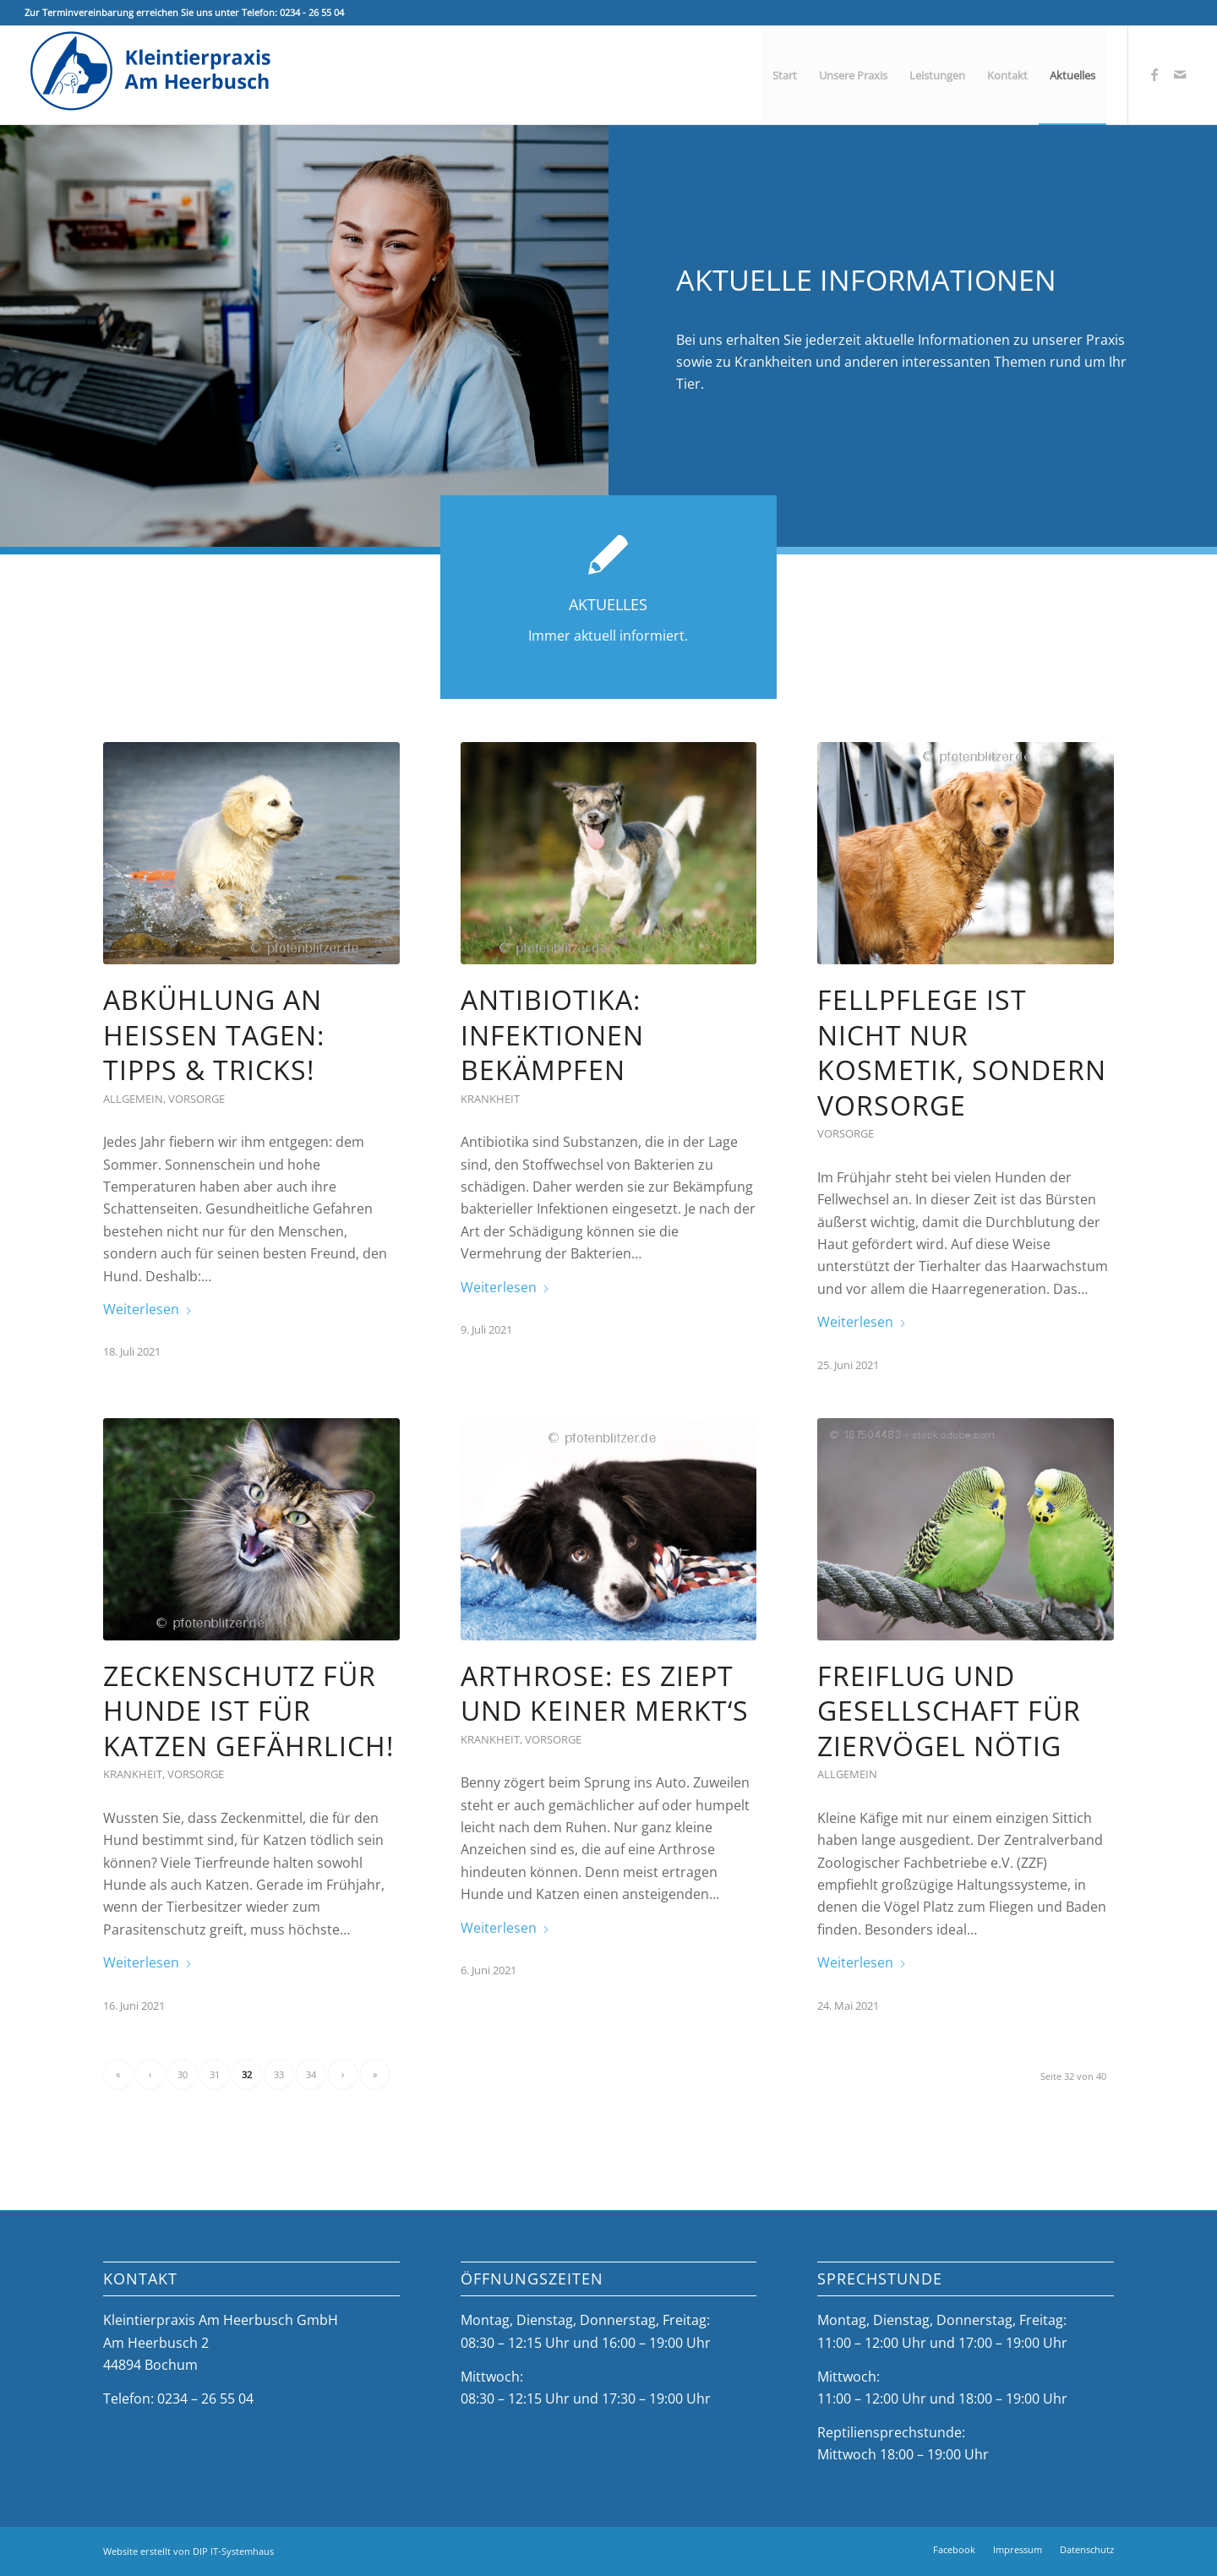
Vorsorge (196, 1098)
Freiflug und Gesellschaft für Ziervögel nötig (949, 1710)
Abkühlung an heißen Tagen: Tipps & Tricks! (214, 1034)
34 (311, 2074)
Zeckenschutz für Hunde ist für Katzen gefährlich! (248, 1710)
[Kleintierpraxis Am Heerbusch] (151, 75)
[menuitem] (784, 75)
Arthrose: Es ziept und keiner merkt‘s (605, 1693)
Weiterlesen (148, 1309)
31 (215, 2074)
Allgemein (133, 1098)
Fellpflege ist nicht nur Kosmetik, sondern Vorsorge (961, 1052)
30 (182, 2074)
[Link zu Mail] (1179, 74)
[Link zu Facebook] (1154, 74)
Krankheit (490, 1098)
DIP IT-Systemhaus (233, 2551)
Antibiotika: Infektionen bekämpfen (552, 1034)
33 (279, 2074)
